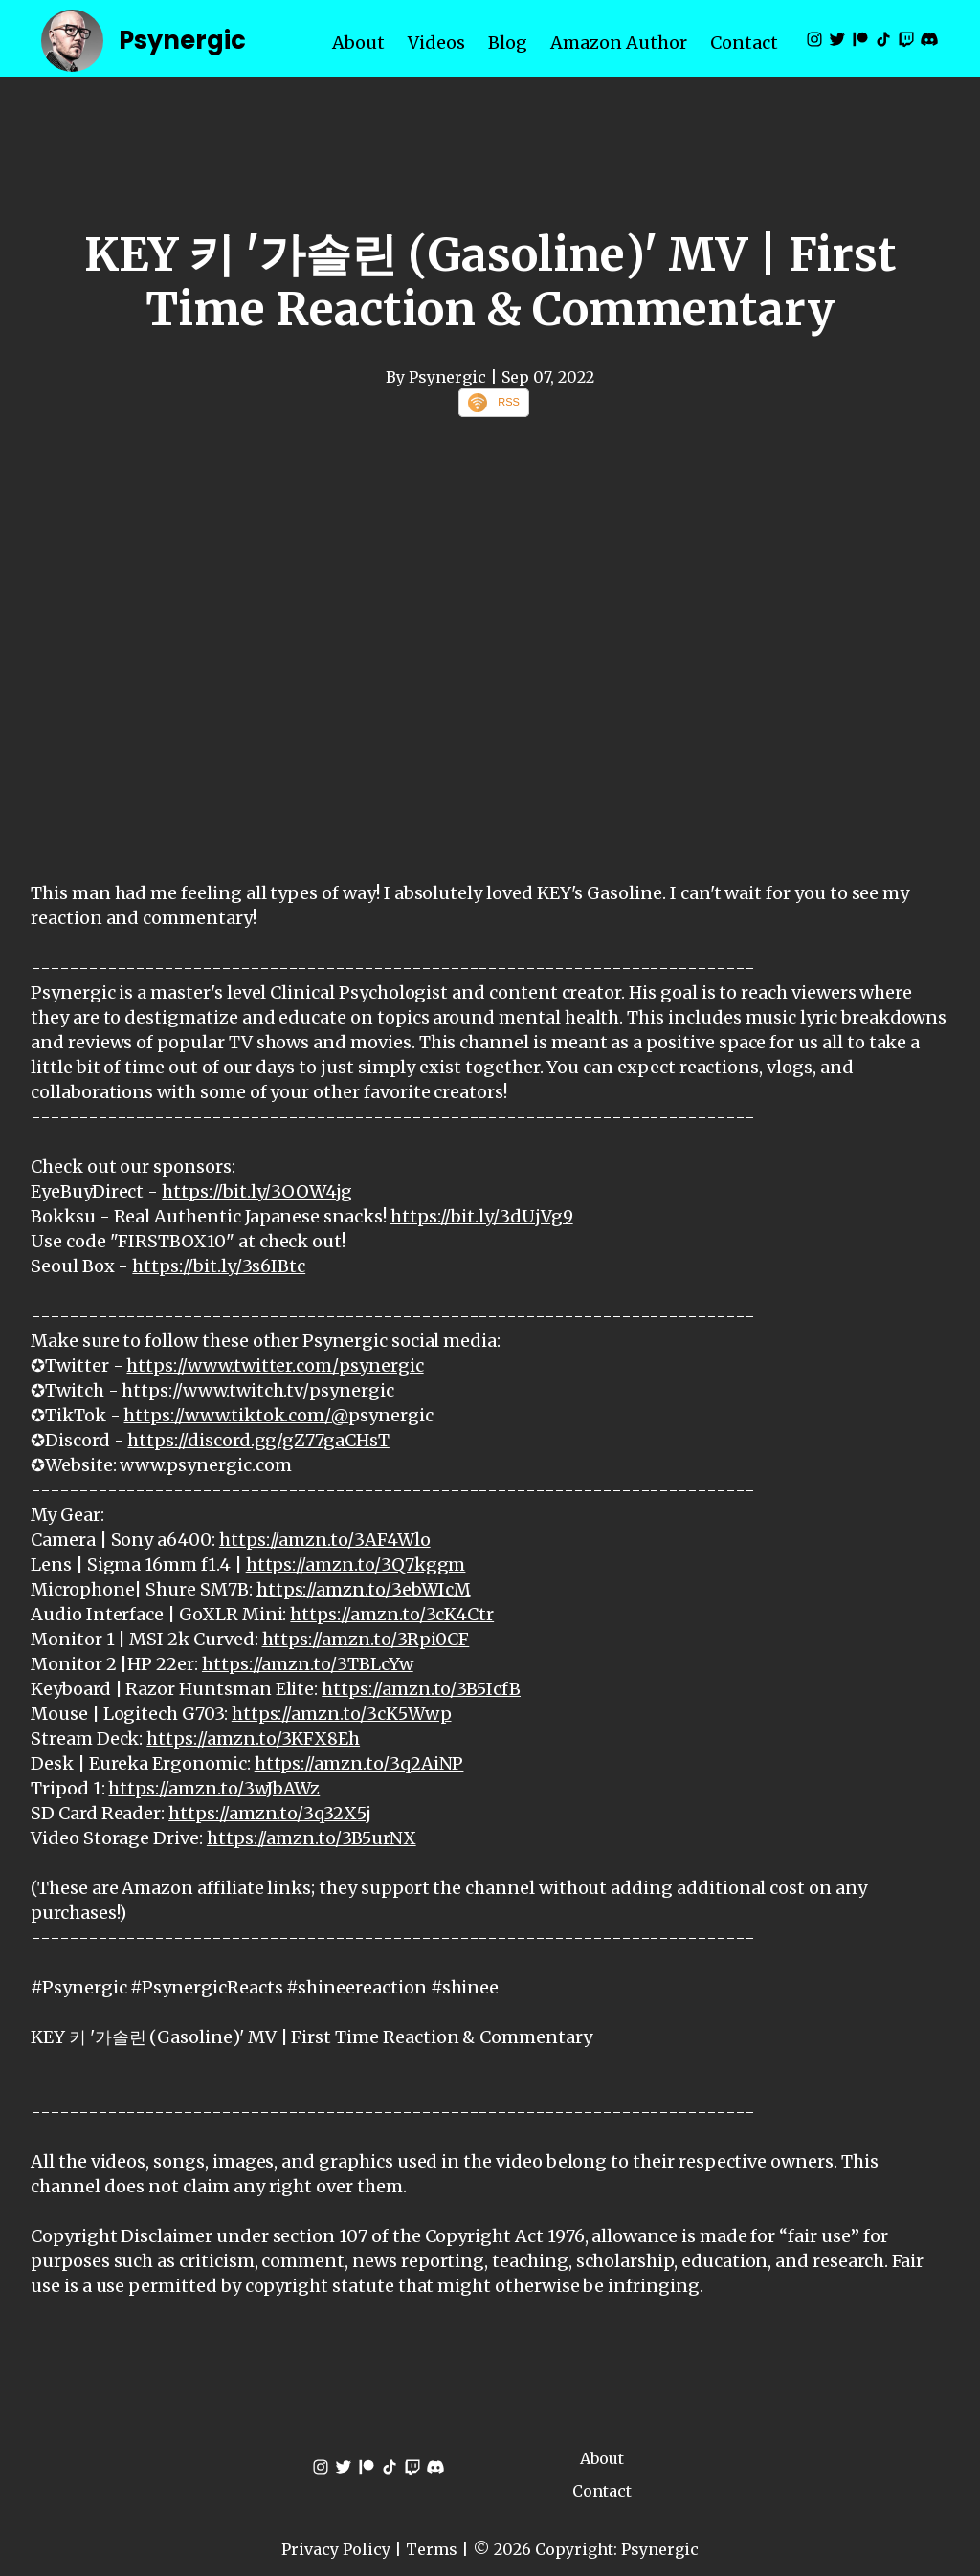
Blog (507, 43)
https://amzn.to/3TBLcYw (307, 1664)
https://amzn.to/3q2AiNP (359, 1763)
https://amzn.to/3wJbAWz (214, 1788)
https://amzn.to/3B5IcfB (421, 1689)
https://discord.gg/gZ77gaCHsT (258, 1440)
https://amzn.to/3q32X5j (269, 1813)
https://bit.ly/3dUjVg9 (481, 1216)
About (358, 43)
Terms (431, 2549)
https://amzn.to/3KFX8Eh (253, 1739)
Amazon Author (618, 43)
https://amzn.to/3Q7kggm (356, 1564)
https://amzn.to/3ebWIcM (363, 1589)
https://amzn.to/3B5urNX (311, 1838)
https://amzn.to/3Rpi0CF (366, 1639)
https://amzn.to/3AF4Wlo (325, 1540)
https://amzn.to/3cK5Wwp (342, 1714)
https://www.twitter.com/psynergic (274, 1365)
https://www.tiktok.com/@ (235, 1415)
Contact (744, 43)
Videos (436, 43)
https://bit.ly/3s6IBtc (218, 1266)
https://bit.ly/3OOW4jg (257, 1191)
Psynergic (182, 40)
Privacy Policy (335, 2549)
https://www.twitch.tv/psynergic (257, 1390)
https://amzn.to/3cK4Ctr (392, 1614)
